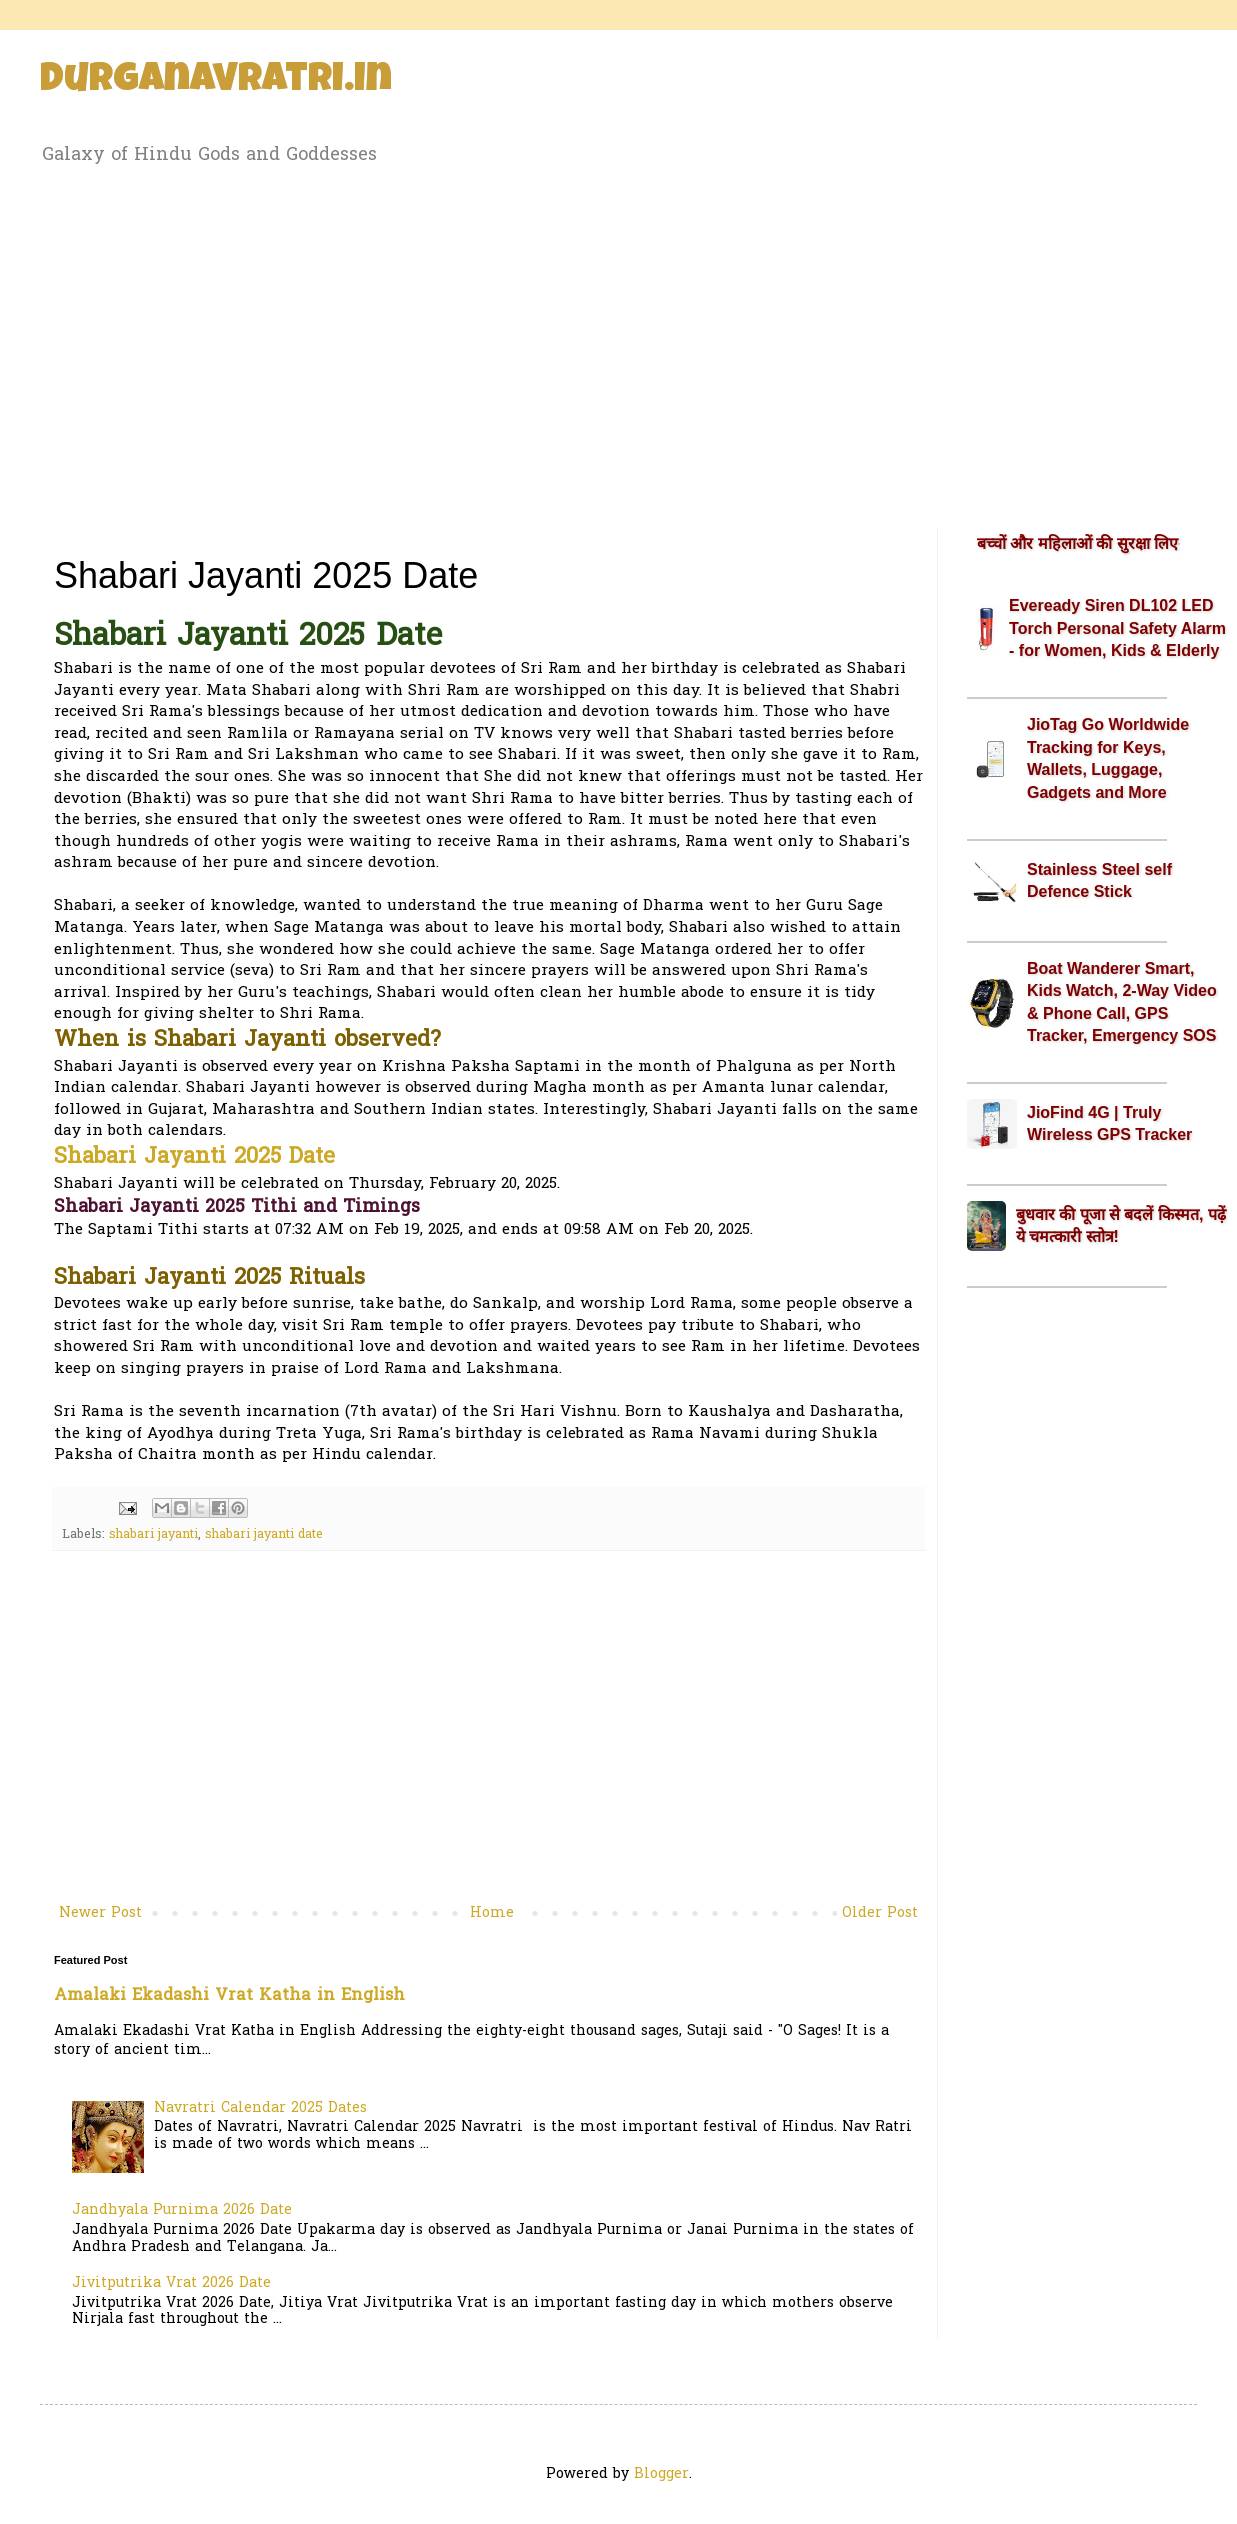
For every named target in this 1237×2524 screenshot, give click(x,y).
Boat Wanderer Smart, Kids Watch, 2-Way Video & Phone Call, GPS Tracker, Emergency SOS (1122, 1002)
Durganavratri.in (216, 82)
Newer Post (100, 1913)
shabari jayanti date (264, 1535)
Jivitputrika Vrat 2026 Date (171, 2283)
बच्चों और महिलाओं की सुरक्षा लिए (1077, 543)
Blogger (661, 2474)
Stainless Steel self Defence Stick (1099, 880)
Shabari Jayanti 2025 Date (194, 1158)
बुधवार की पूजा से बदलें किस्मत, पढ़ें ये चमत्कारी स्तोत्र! (1121, 1225)
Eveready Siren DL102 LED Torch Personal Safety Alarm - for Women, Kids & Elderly (1117, 628)
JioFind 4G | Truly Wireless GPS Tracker (1109, 1123)
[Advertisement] (618, 343)
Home (492, 1913)
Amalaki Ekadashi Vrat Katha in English (229, 1996)
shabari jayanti (153, 1535)
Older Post (880, 1913)
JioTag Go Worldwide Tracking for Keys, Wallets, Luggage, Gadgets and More (1108, 758)
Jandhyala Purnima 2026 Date (182, 2210)
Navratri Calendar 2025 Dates (260, 2108)
